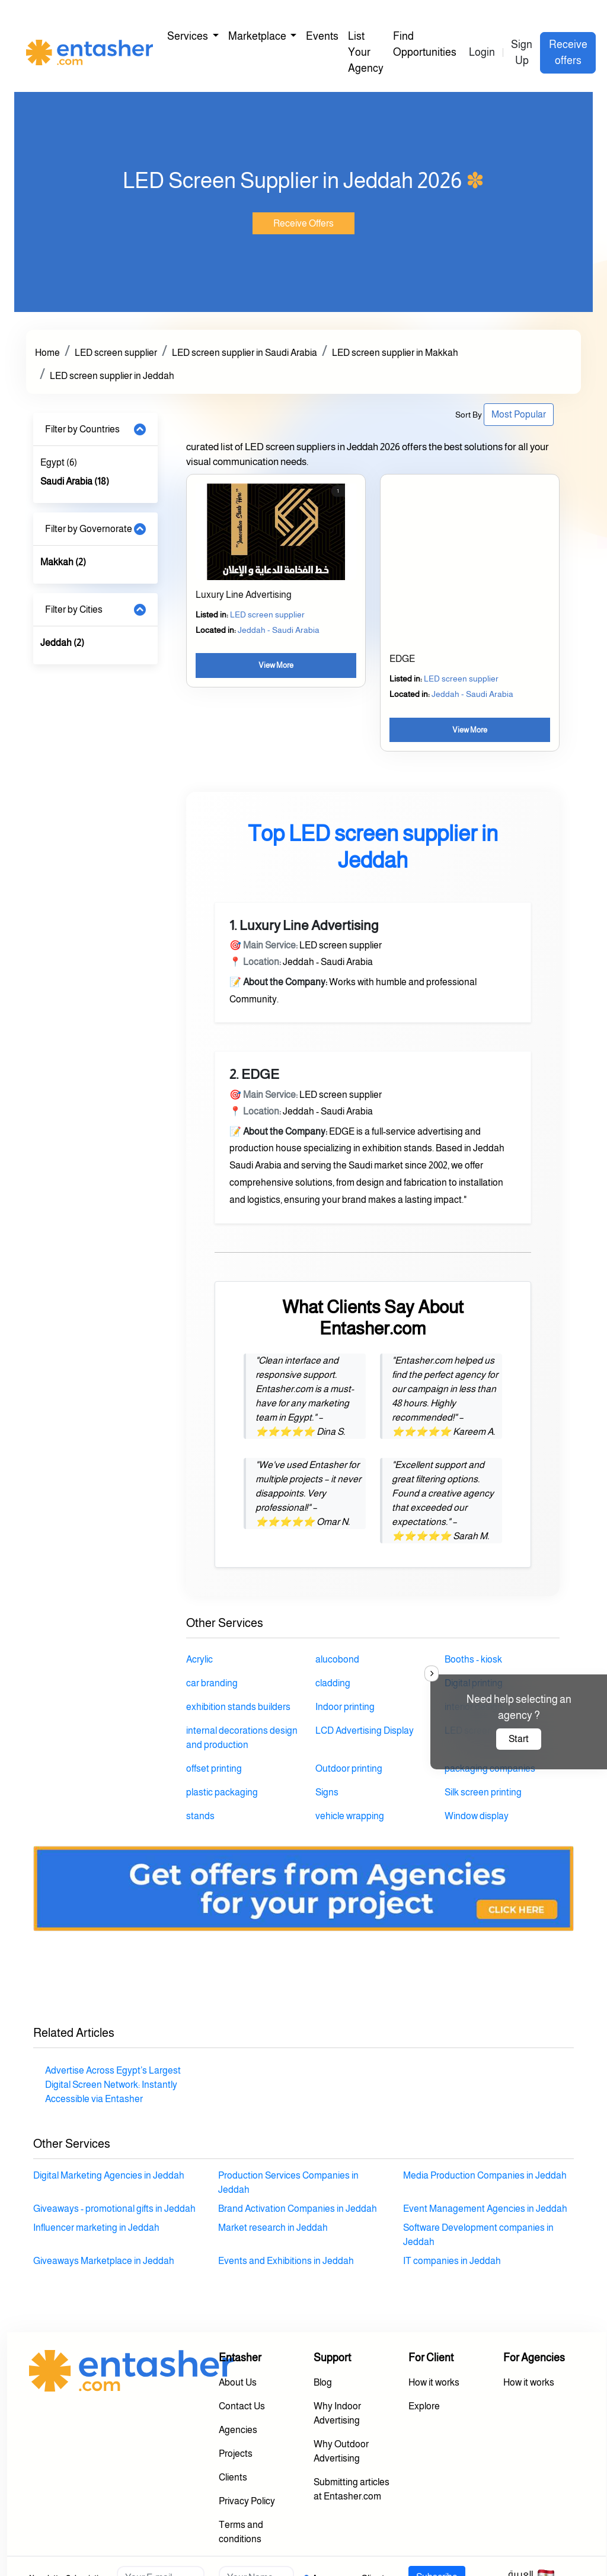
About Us (238, 2382)
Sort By (468, 414)
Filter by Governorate (88, 529)
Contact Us (242, 2406)
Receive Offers (303, 223)
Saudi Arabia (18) (74, 481)
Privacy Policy (247, 2501)
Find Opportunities (424, 44)
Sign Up (521, 52)
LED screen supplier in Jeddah (112, 376)
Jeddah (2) (62, 643)
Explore (424, 2406)
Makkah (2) (63, 562)
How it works (433, 2382)
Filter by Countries (82, 429)
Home (47, 353)
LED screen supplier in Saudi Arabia (244, 353)
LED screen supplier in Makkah (395, 353)
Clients (233, 2477)
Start (519, 1739)
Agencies (238, 2430)
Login (482, 52)
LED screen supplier (116, 353)
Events (322, 36)
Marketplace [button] (258, 36)
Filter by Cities (74, 609)
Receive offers (568, 52)
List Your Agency (366, 52)
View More (275, 665)
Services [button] (188, 36)
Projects (236, 2453)
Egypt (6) (58, 462)
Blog (323, 2382)
